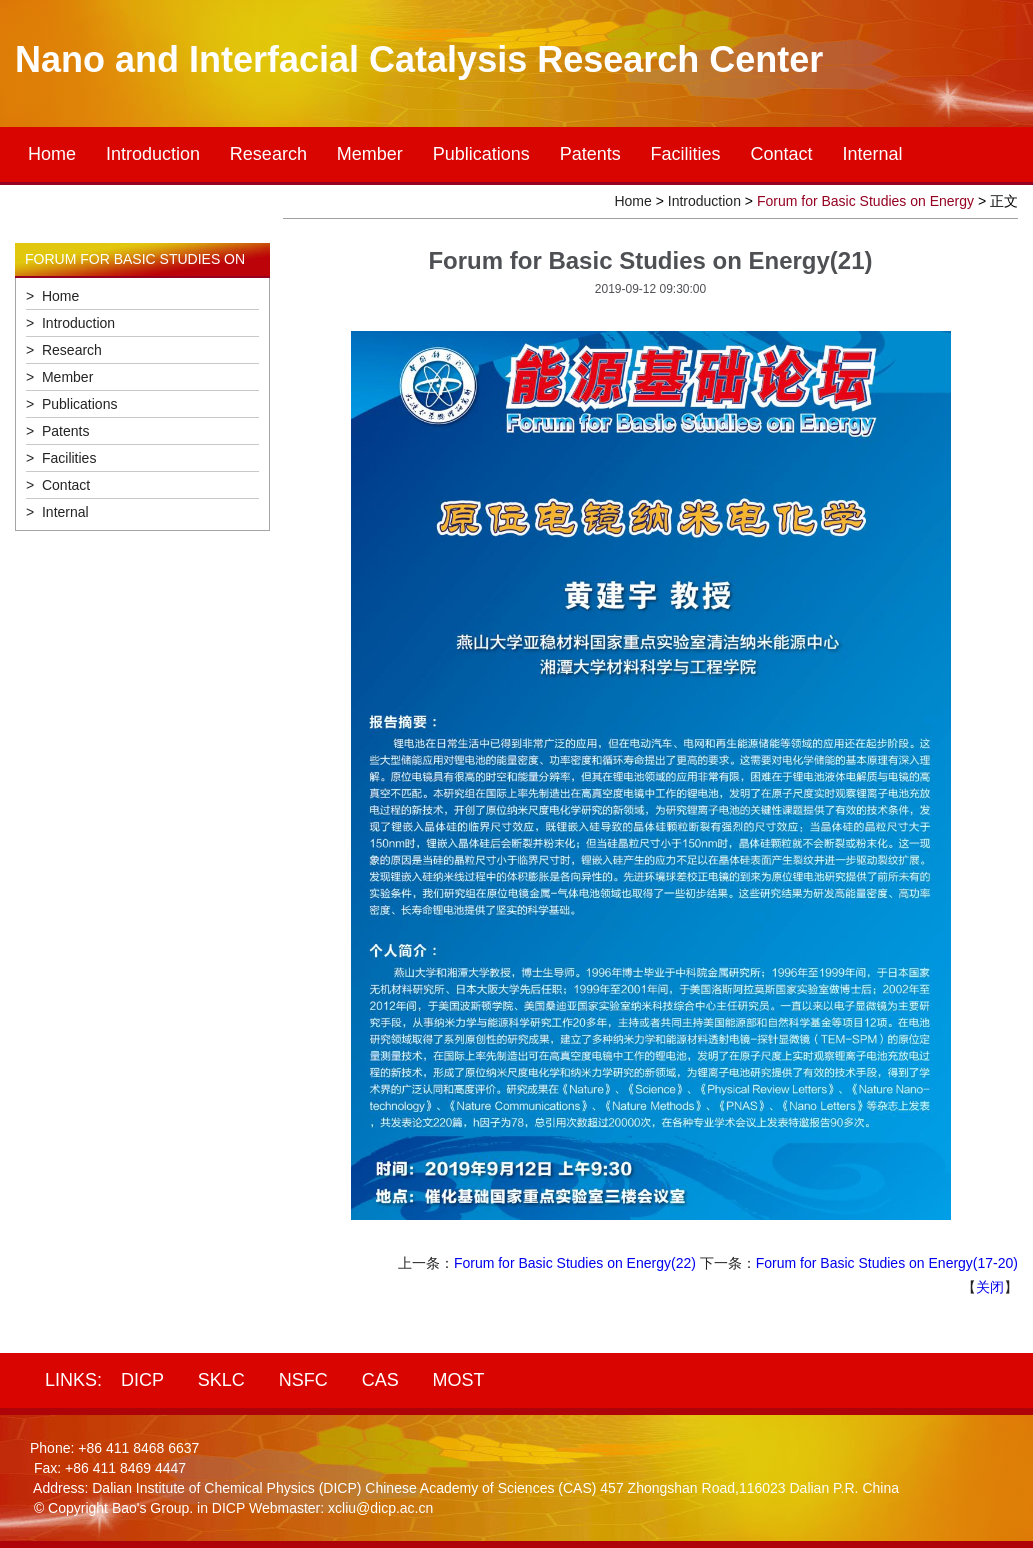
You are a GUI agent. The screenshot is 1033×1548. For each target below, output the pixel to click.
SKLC (221, 1380)
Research (268, 154)
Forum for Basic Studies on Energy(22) (575, 1263)
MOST (459, 1380)
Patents (590, 154)
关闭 (990, 1287)
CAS (380, 1380)
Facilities (686, 154)
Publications (481, 154)
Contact (782, 154)
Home (52, 154)
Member (370, 154)
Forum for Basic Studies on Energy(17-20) (887, 1263)
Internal (872, 154)
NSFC (303, 1380)
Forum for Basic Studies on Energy (865, 201)
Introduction (153, 154)
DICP (142, 1380)
